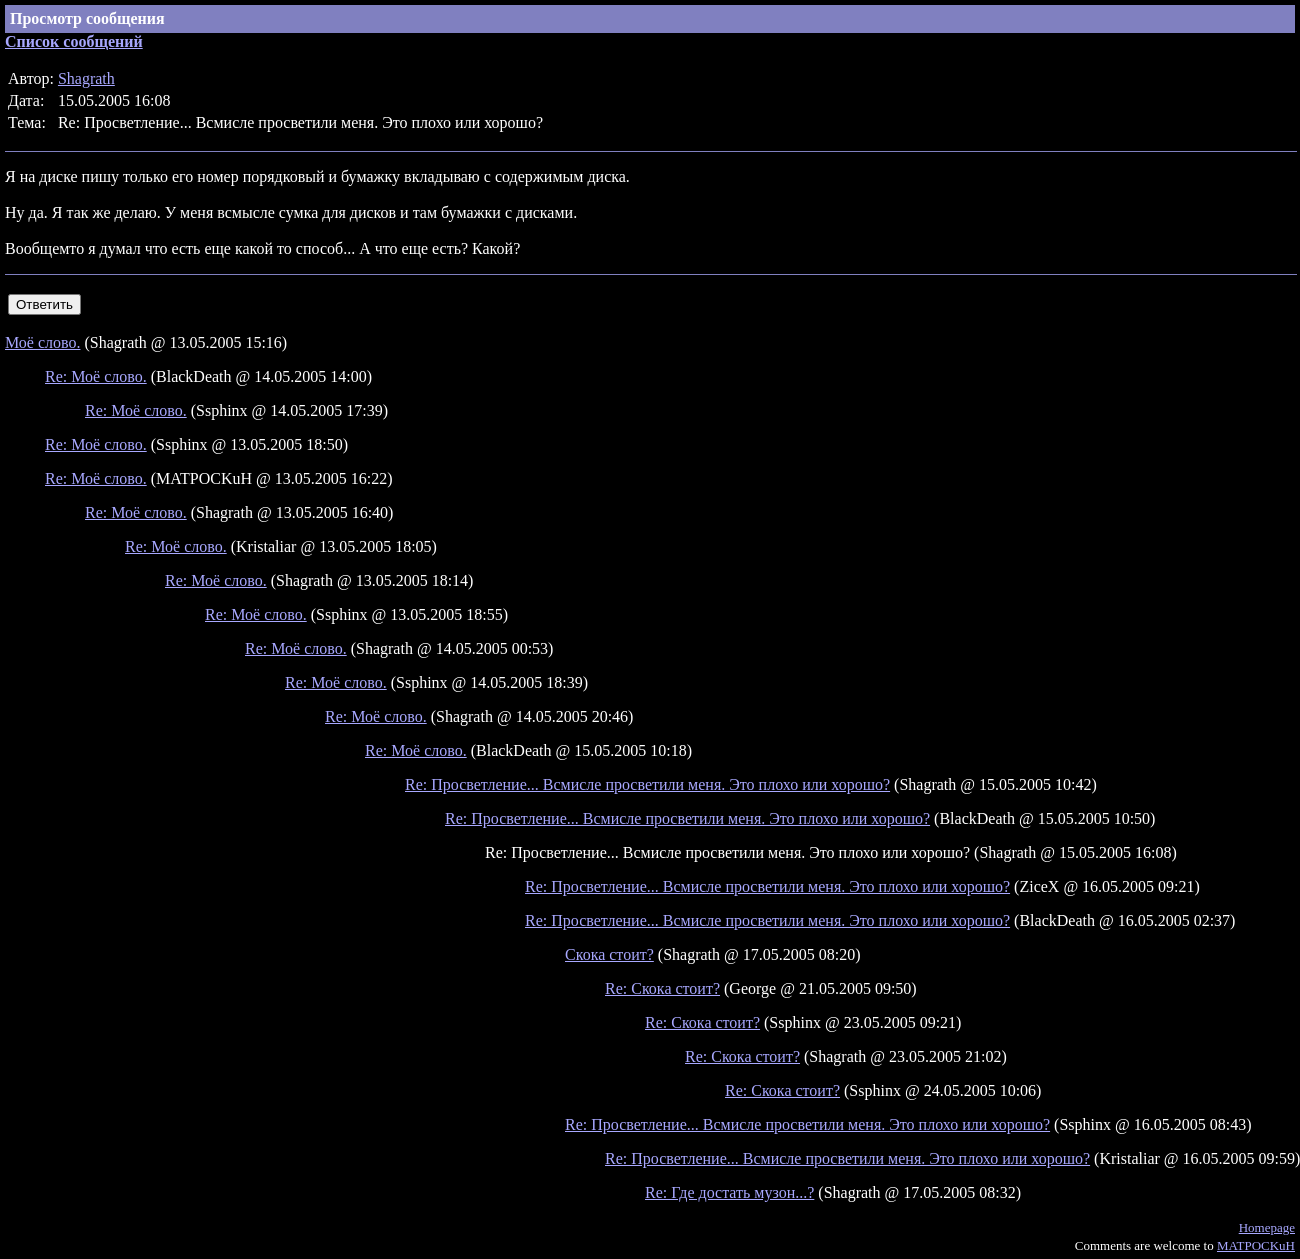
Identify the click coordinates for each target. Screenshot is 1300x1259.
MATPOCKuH (1256, 1245)
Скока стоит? (609, 954)
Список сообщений (74, 41)
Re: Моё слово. (96, 376)
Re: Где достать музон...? (729, 1192)
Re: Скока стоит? (662, 988)
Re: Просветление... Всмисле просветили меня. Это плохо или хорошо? (647, 784)
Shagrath (86, 78)
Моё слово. (42, 342)
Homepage (1267, 1227)
